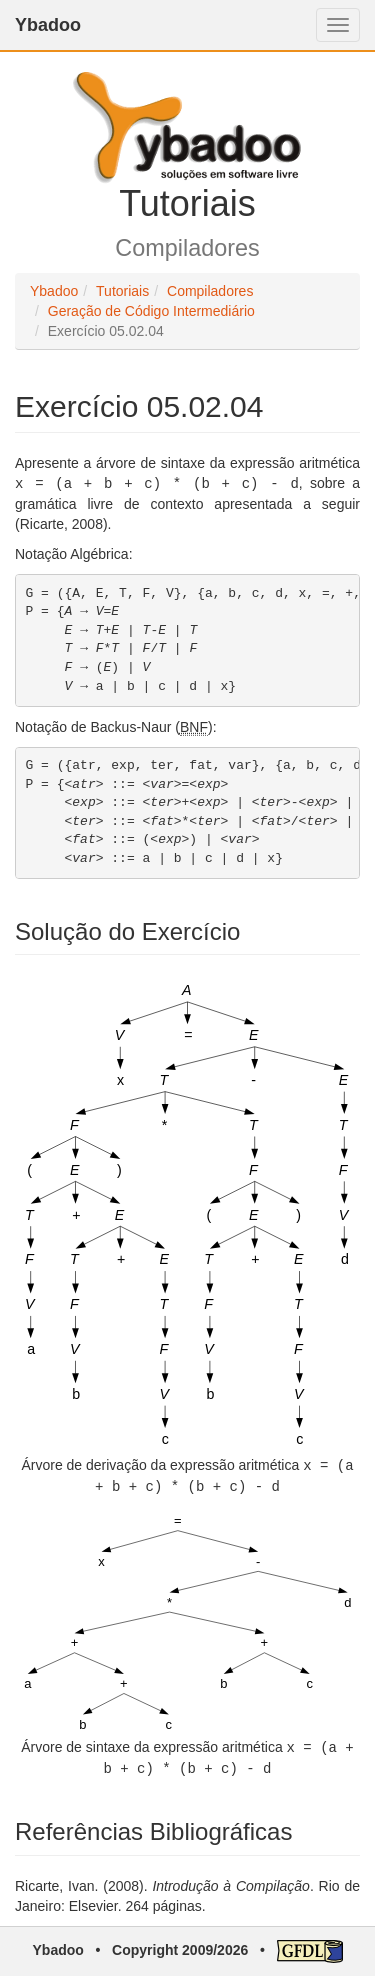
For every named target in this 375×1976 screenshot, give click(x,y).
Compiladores (210, 291)
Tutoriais (122, 291)
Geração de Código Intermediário (151, 311)
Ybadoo (48, 25)
